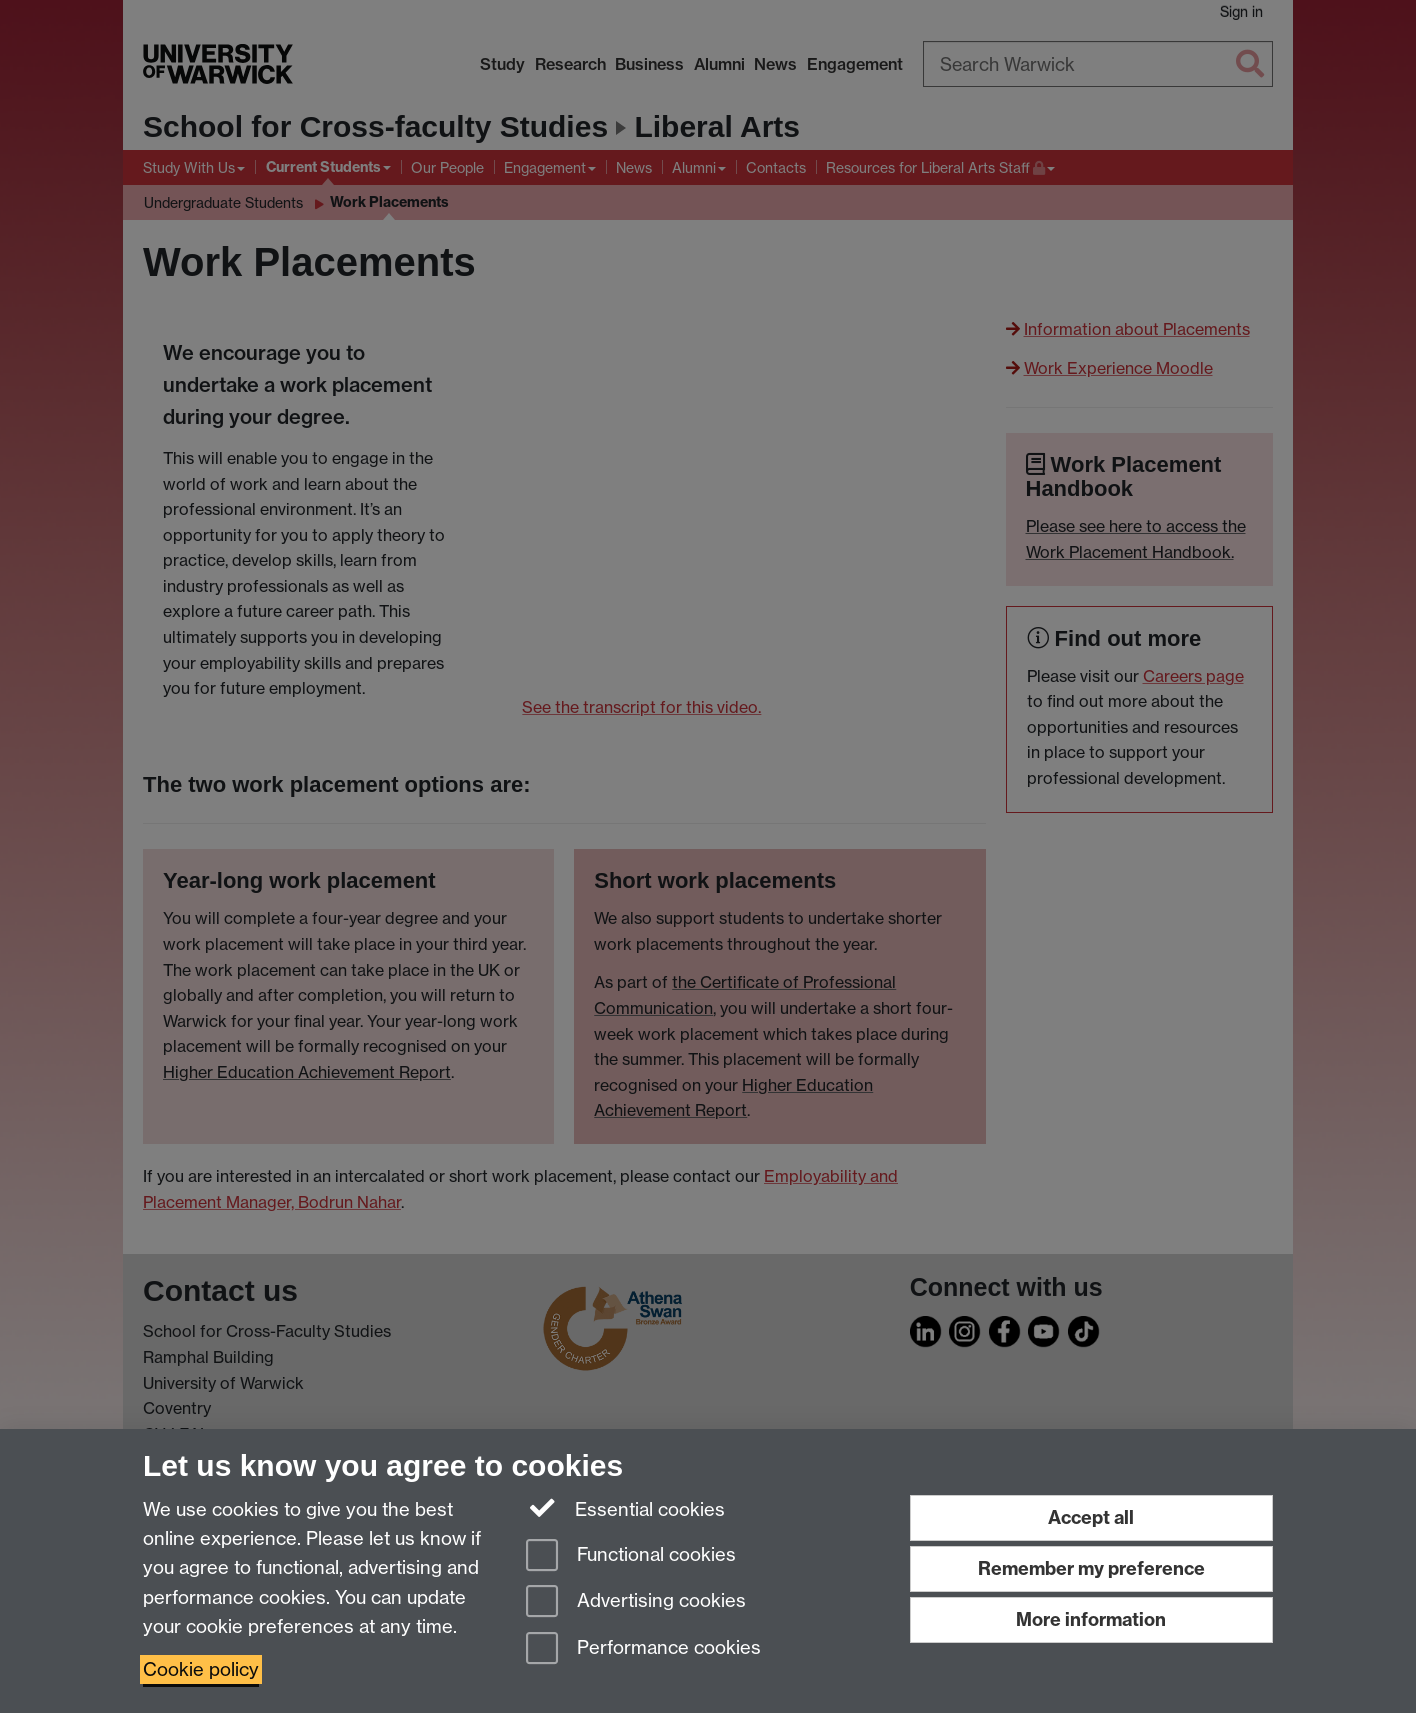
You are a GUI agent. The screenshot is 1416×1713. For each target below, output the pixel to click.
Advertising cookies (636, 1602)
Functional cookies (631, 1556)
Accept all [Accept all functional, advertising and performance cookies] (1091, 1517)
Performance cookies (643, 1649)
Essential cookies (625, 1508)
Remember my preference (1091, 1568)
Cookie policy (201, 1669)
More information (1091, 1619)
